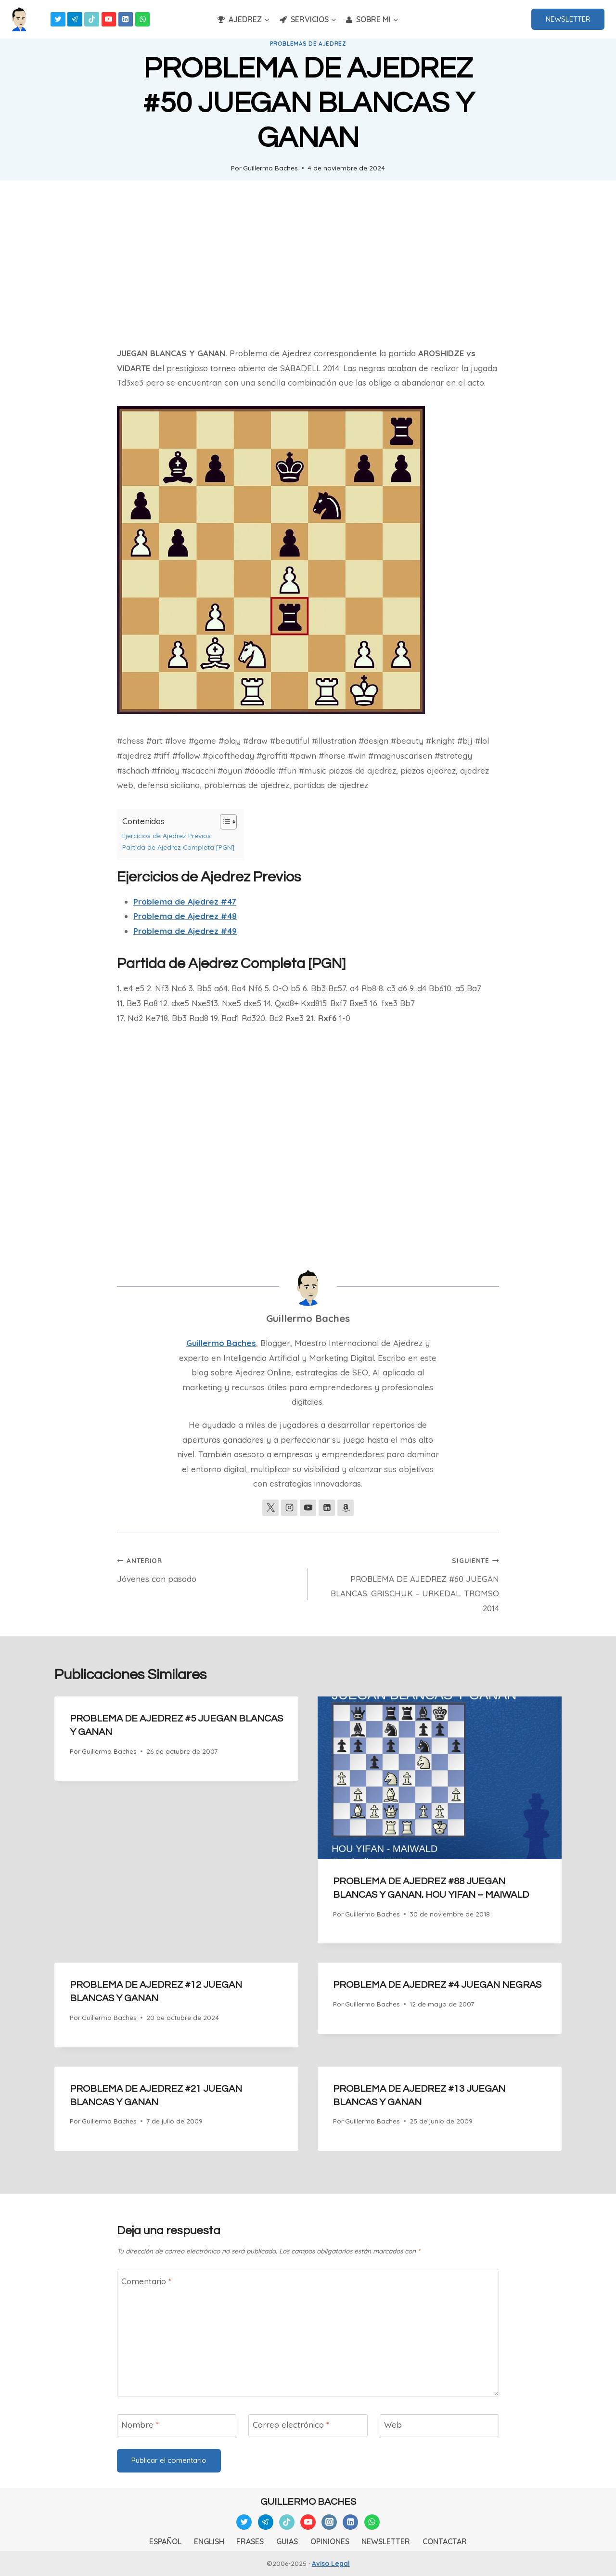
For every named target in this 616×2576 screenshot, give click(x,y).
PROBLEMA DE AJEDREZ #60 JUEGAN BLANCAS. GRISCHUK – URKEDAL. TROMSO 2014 (407, 1583)
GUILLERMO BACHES (308, 2502)
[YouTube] (109, 19)
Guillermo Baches (270, 168)
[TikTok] (91, 19)
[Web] (439, 2425)
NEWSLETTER (568, 19)
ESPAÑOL (165, 2541)
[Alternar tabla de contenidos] (223, 822)
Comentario (146, 2281)
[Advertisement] (308, 263)
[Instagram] (329, 2522)
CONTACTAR (445, 2541)
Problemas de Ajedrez (308, 43)
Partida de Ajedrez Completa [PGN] (178, 847)
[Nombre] (176, 2425)
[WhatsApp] (142, 19)
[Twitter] (58, 19)
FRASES (250, 2541)
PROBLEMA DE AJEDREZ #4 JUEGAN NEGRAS (437, 1985)
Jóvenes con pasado (208, 1568)
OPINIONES (329, 2541)
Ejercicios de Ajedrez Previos (166, 835)
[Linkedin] (125, 19)
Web (393, 2425)
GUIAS (287, 2541)
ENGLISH (209, 2541)
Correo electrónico (291, 2425)
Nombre (140, 2425)
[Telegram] (74, 19)
